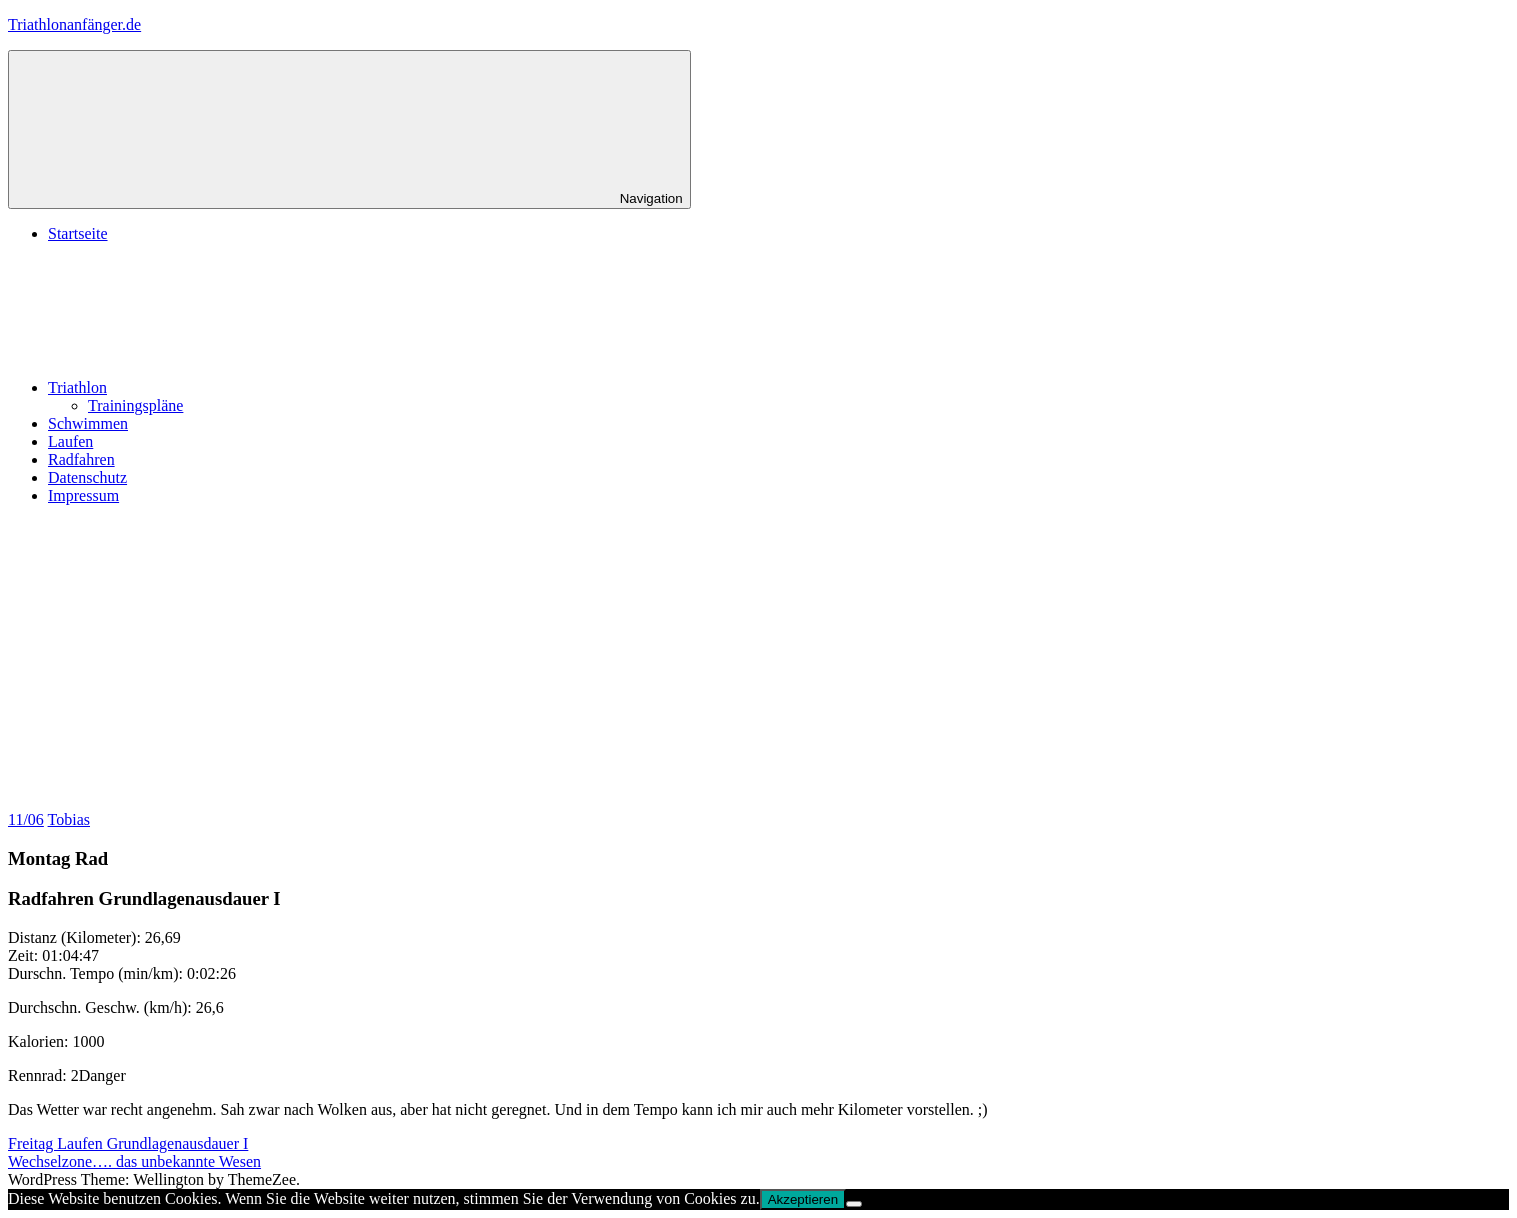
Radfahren (81, 459)
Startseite (78, 233)
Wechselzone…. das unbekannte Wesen (134, 1161)
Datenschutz (87, 477)
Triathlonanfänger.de (74, 24)
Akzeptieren (803, 1199)
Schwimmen (88, 423)
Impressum (83, 495)
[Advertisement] (759, 661)
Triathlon (227, 387)
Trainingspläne (135, 405)
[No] (854, 1204)
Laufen (70, 441)
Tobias (69, 819)
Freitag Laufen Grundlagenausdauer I (128, 1143)
